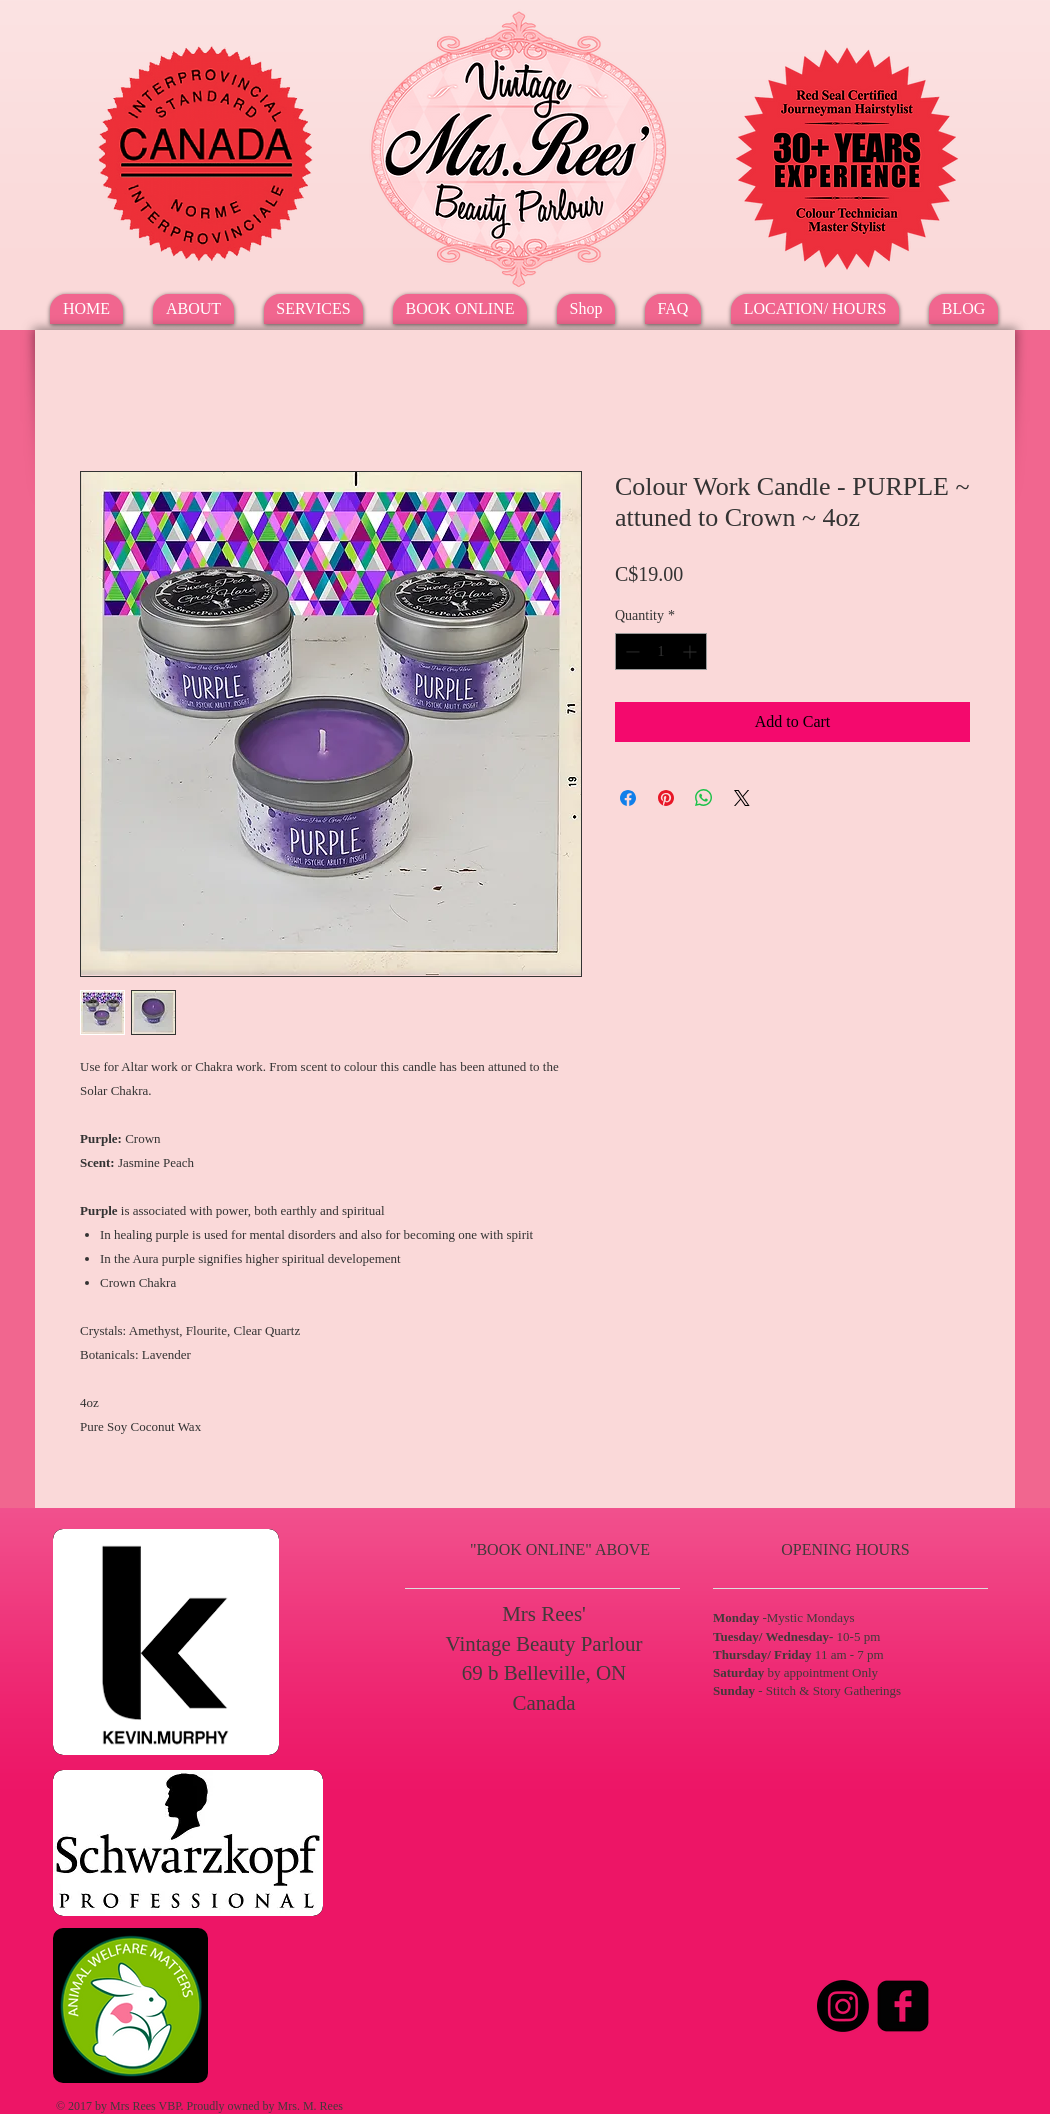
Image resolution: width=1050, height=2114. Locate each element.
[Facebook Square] (903, 2006)
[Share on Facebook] (628, 798)
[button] (313, 309)
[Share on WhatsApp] (704, 798)
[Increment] (691, 651)
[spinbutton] (661, 651)
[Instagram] (843, 2006)
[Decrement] (630, 651)
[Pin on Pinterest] (666, 798)
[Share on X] (742, 798)
